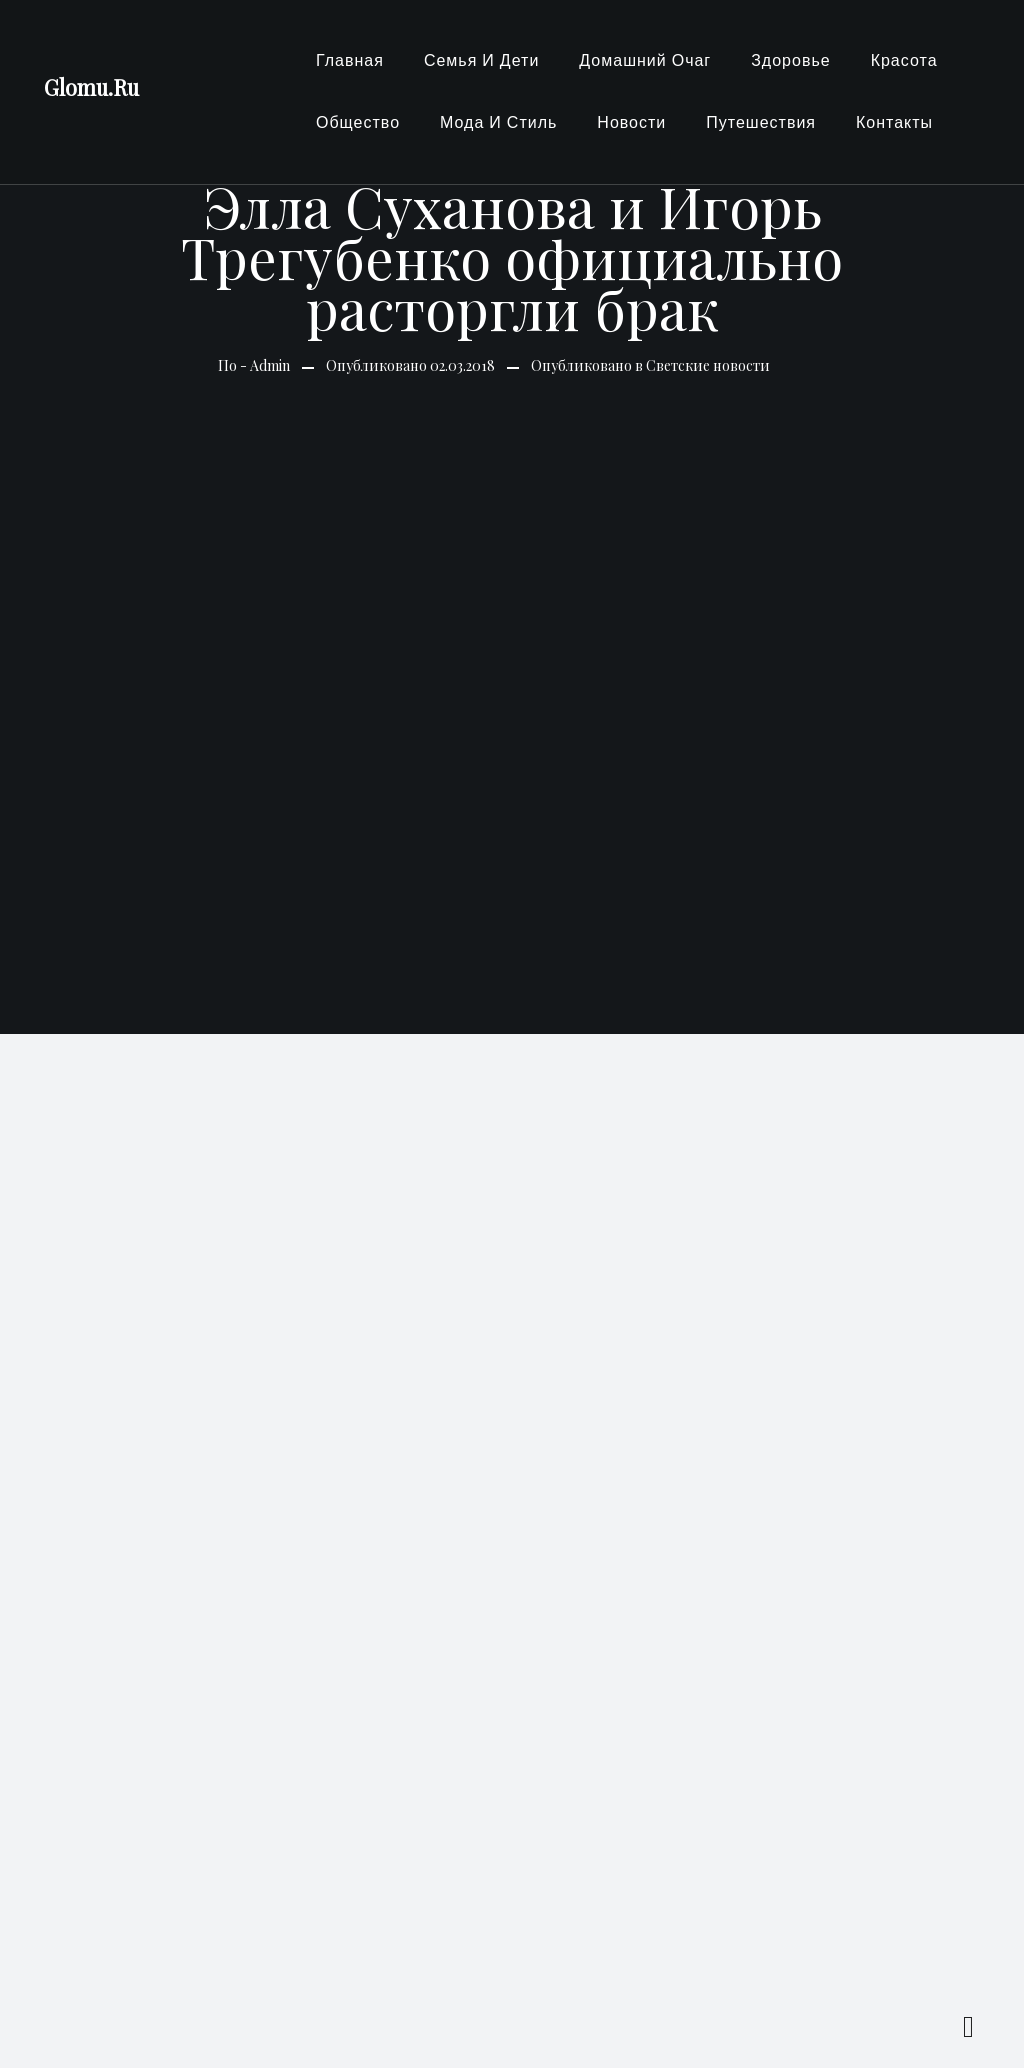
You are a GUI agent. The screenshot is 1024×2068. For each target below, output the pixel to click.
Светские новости (708, 365)
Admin (270, 365)
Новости (631, 122)
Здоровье (790, 60)
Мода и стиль (498, 122)
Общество (358, 122)
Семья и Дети (481, 60)
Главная (350, 60)
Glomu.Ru (91, 87)
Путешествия (761, 122)
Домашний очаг (645, 60)
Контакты (894, 122)
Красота (904, 60)
